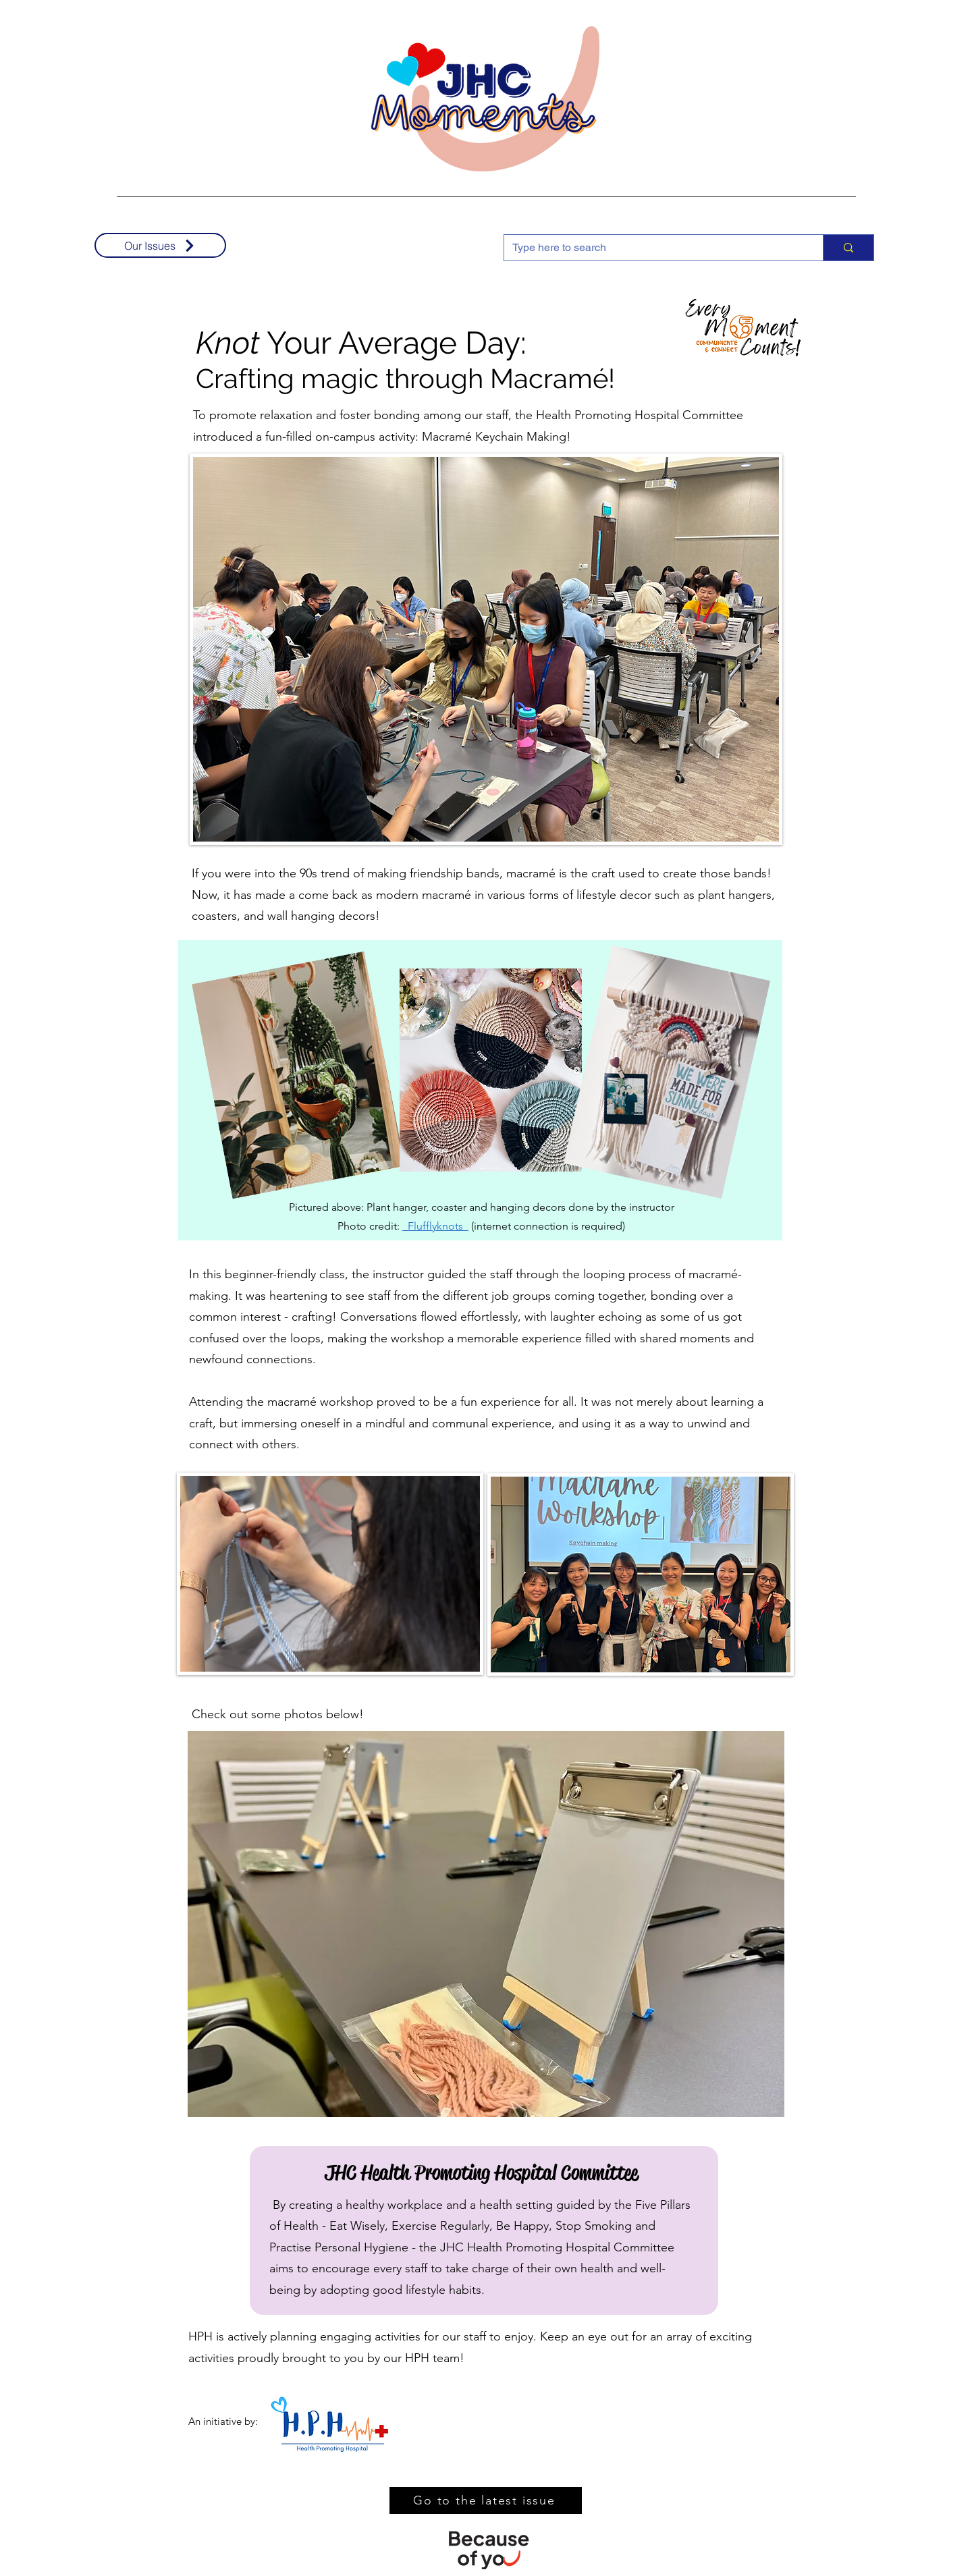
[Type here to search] (653, 248)
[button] (486, 1924)
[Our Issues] (160, 245)
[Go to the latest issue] (485, 2500)
